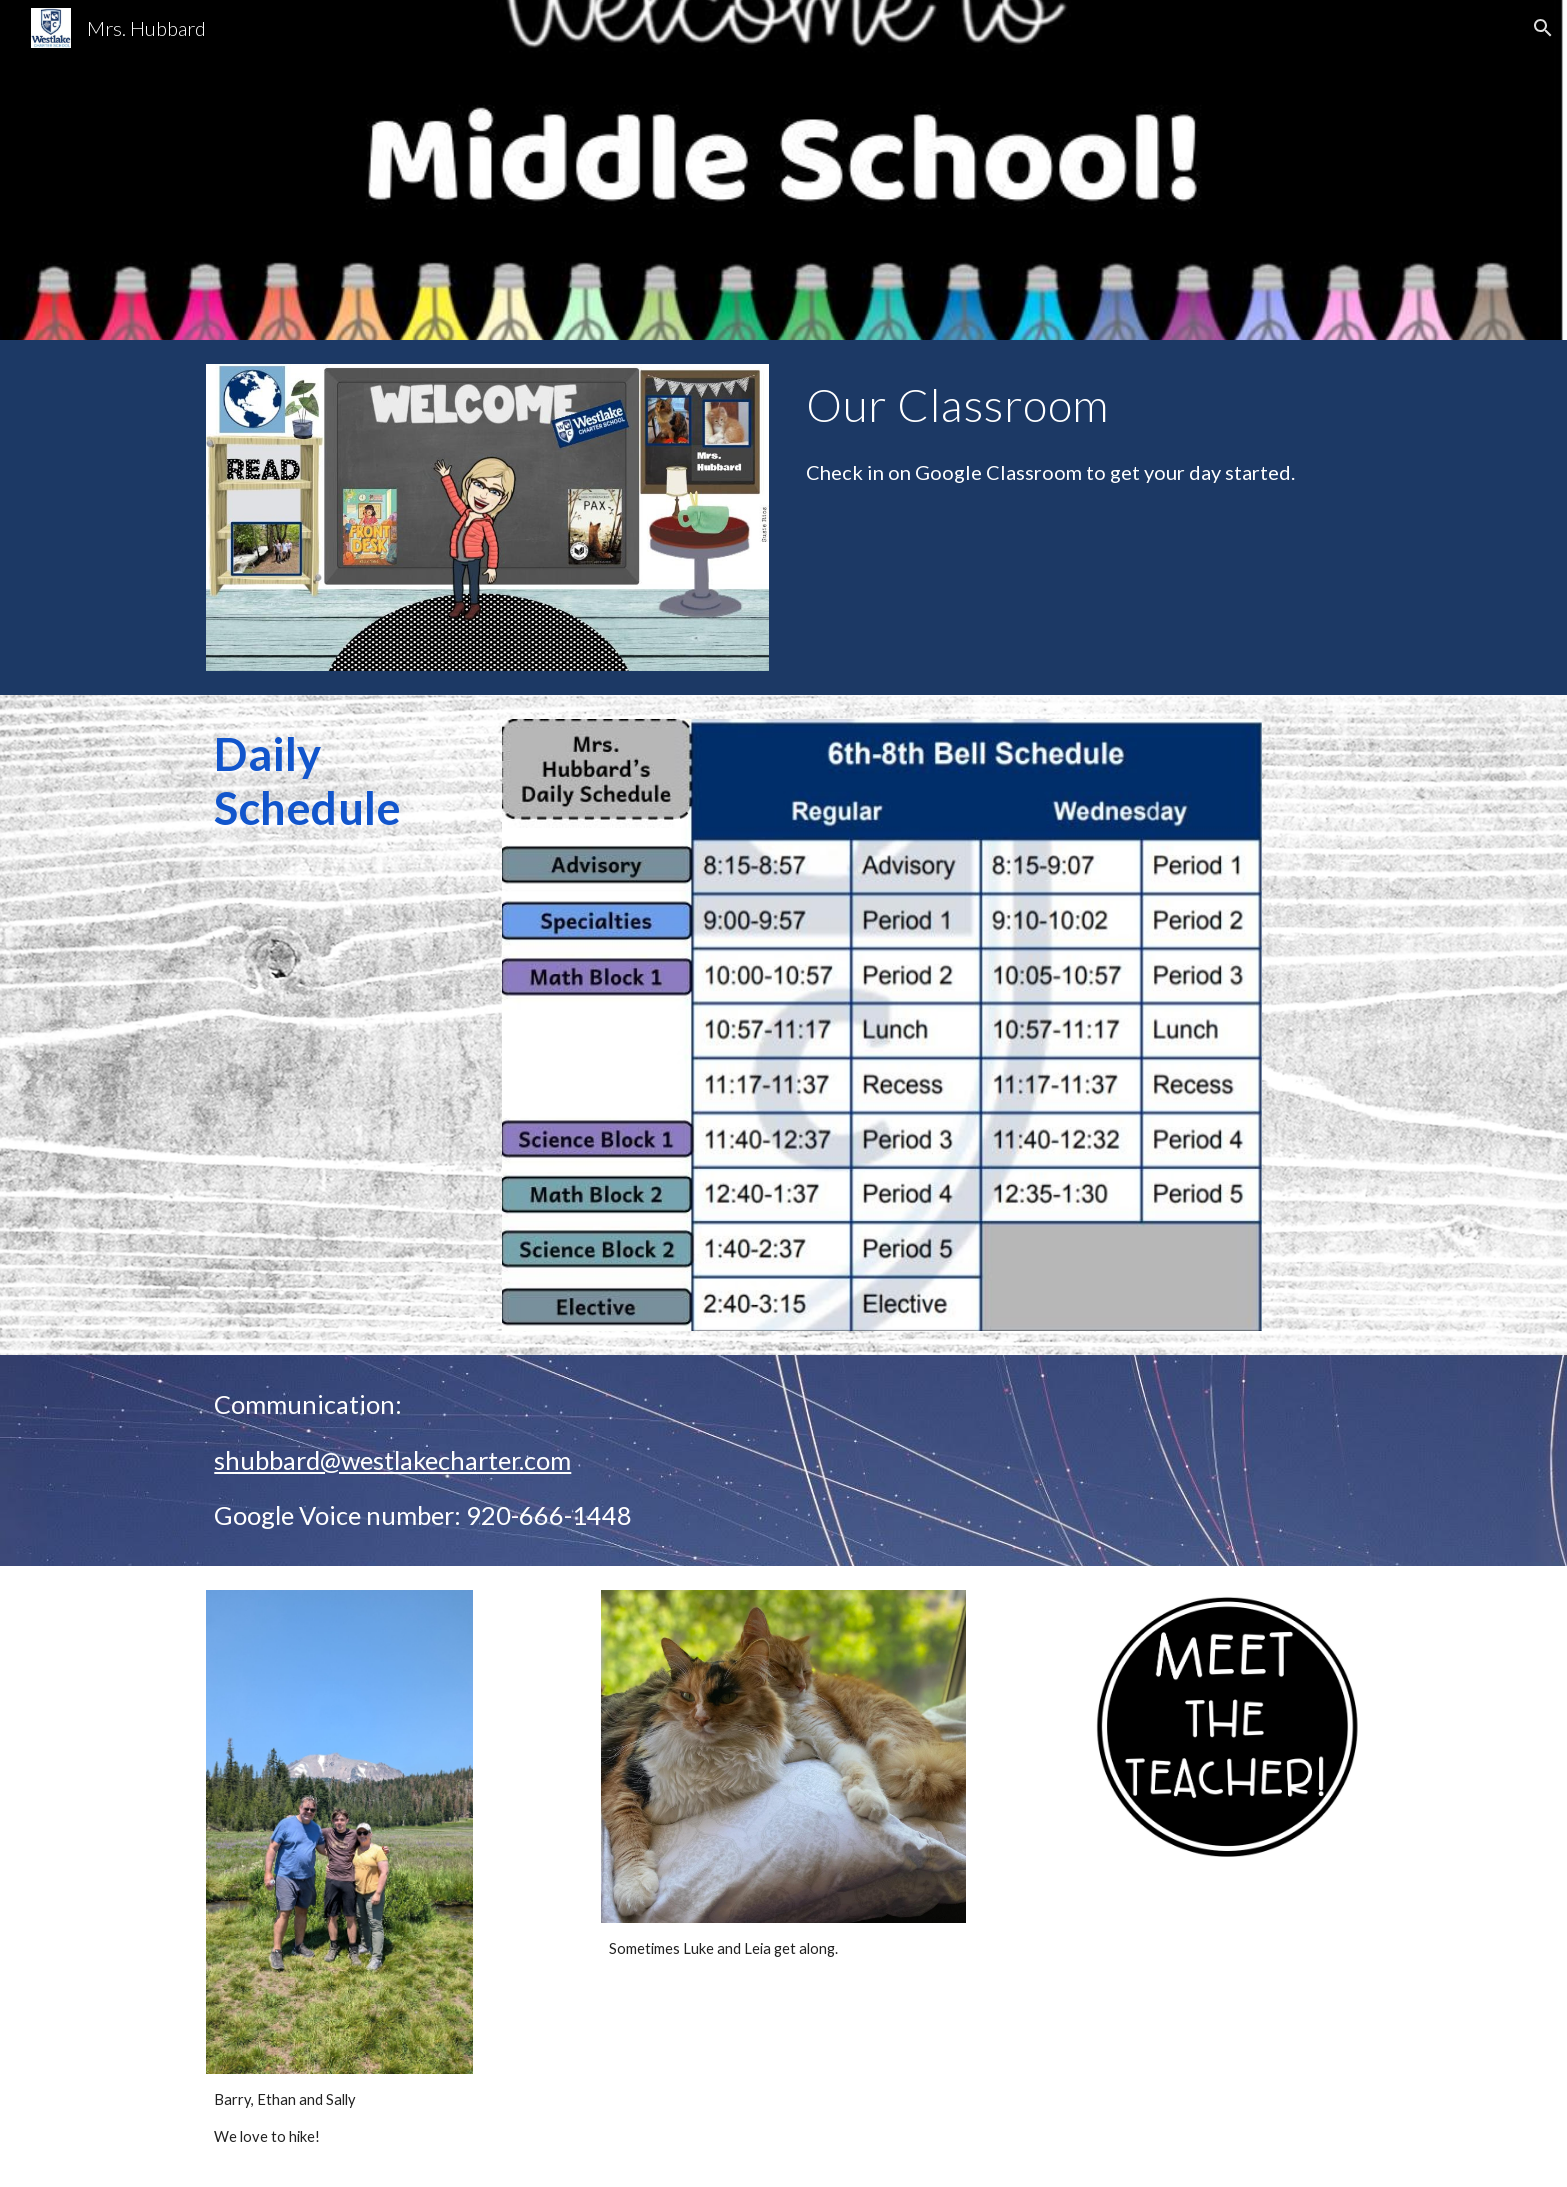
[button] (1543, 28)
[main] (1079, 405)
